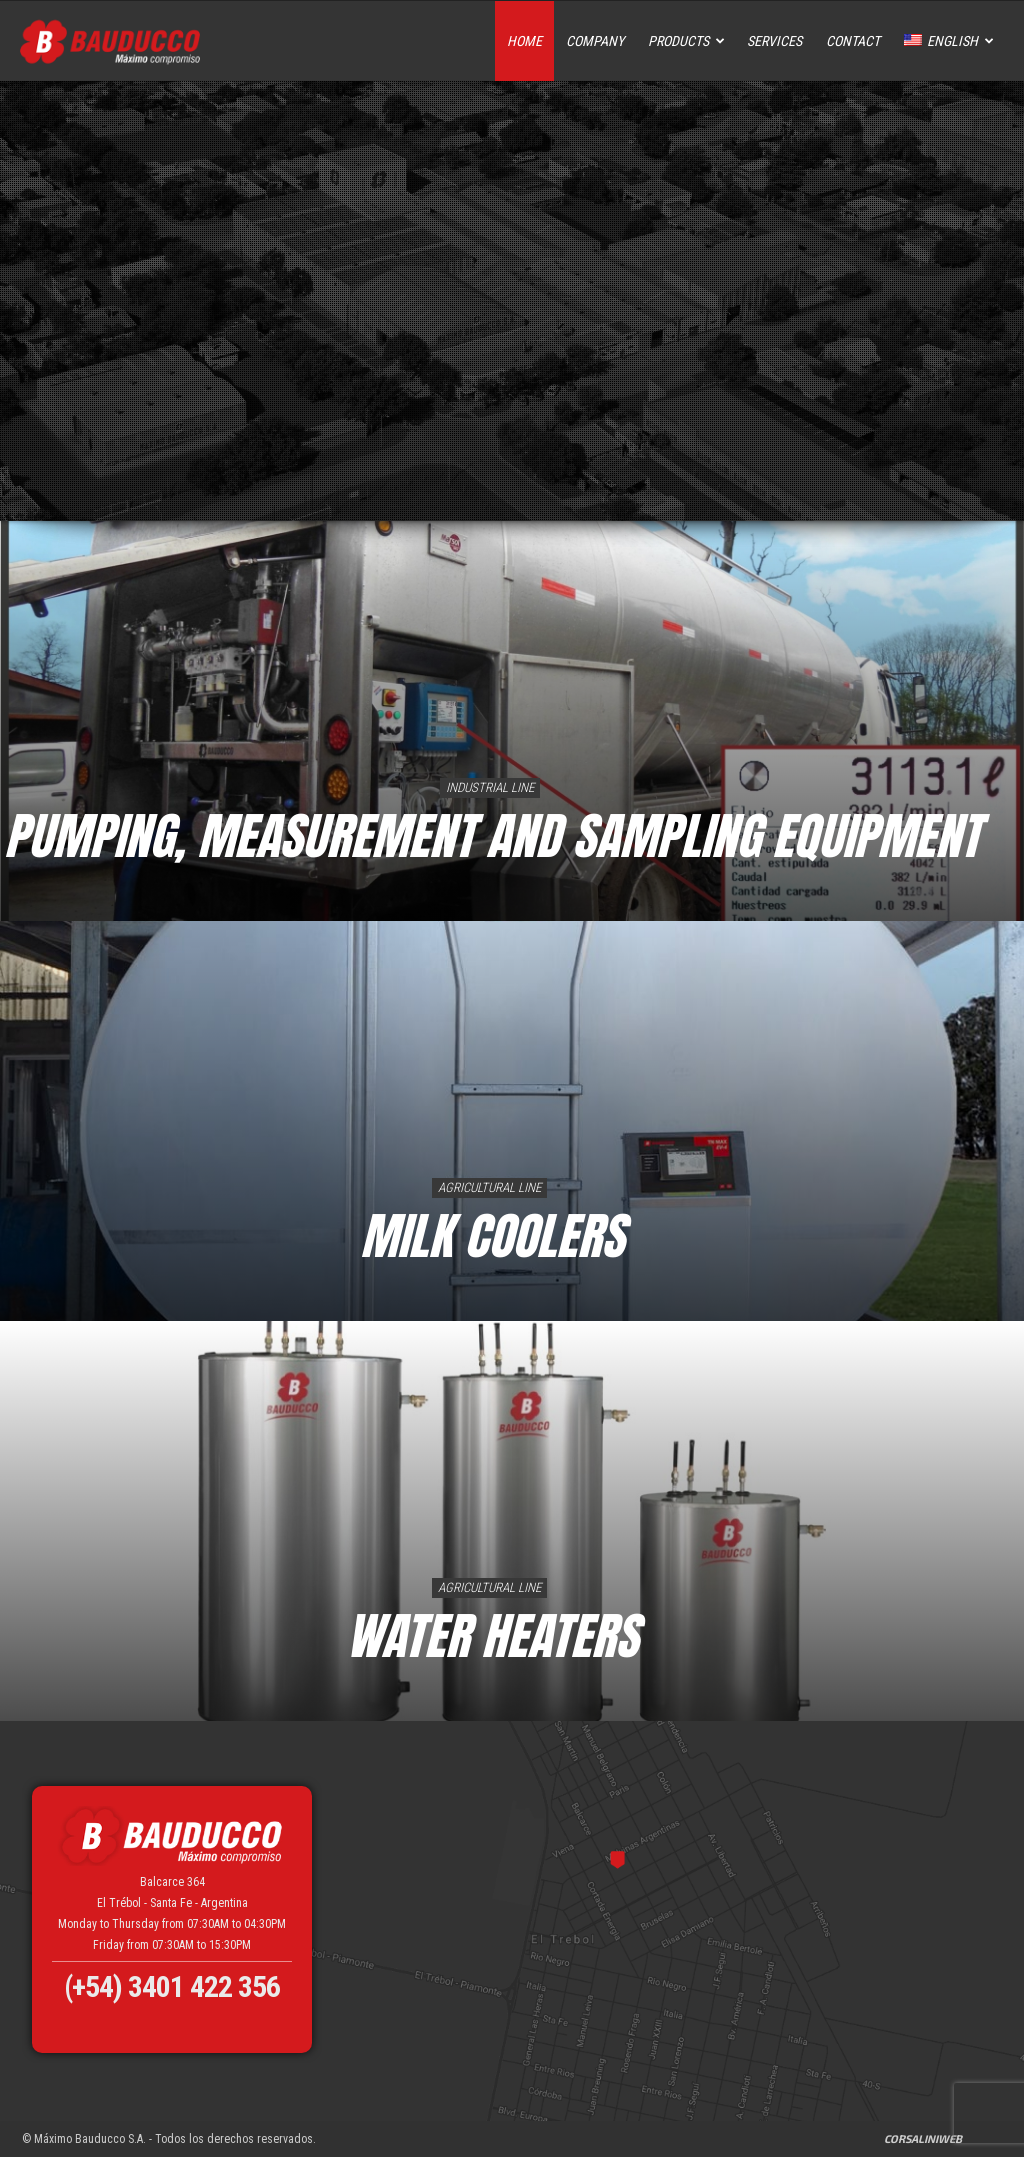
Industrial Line (490, 787)
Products (686, 41)
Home (524, 41)
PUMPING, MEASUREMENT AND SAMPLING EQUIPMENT (492, 835)
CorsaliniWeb (923, 2138)
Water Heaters (492, 1635)
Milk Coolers (492, 1235)
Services (774, 41)
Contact (853, 41)
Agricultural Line (489, 1187)
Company (595, 41)
